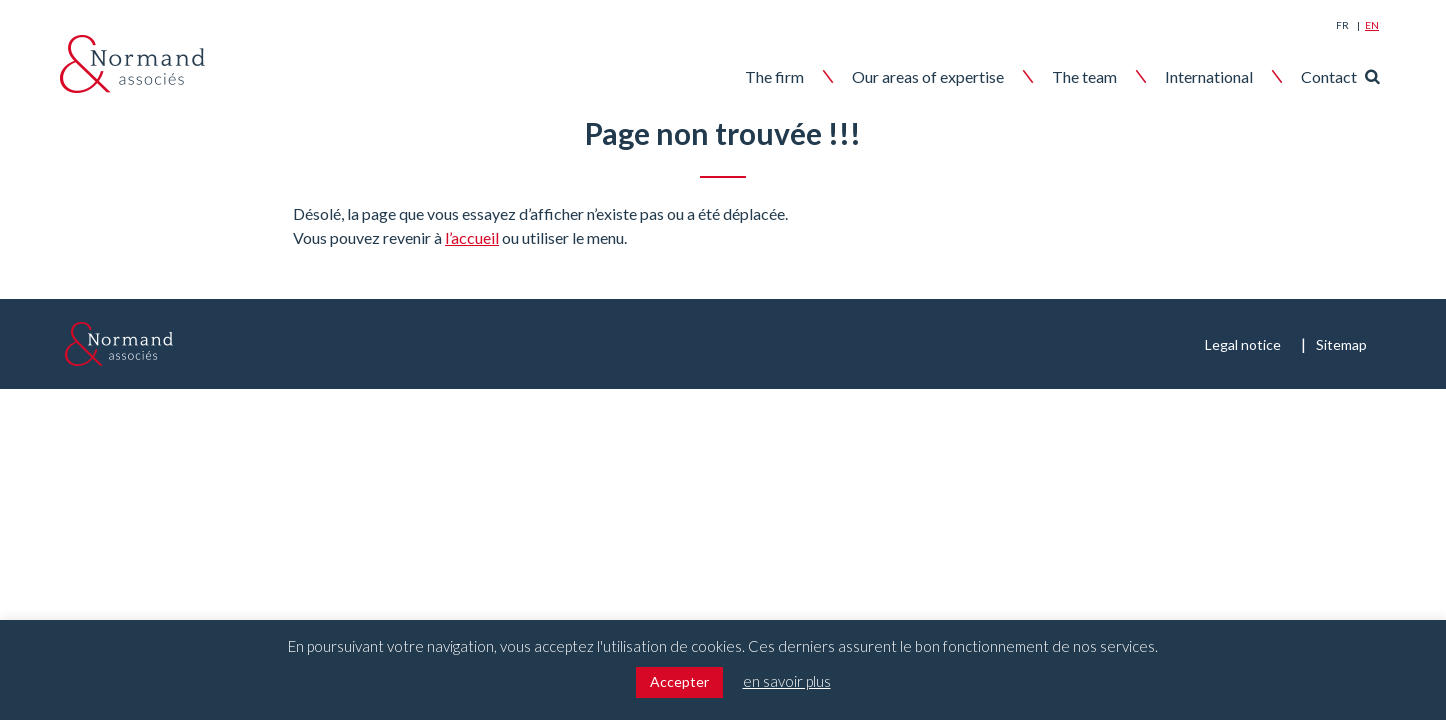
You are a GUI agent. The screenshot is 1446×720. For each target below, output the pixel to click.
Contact (1329, 76)
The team (1084, 76)
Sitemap (1341, 344)
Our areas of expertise (928, 76)
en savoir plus (787, 681)
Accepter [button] (679, 681)
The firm (774, 76)
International (1209, 76)
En (1372, 25)
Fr (1342, 25)
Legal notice (1243, 344)
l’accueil (472, 237)
